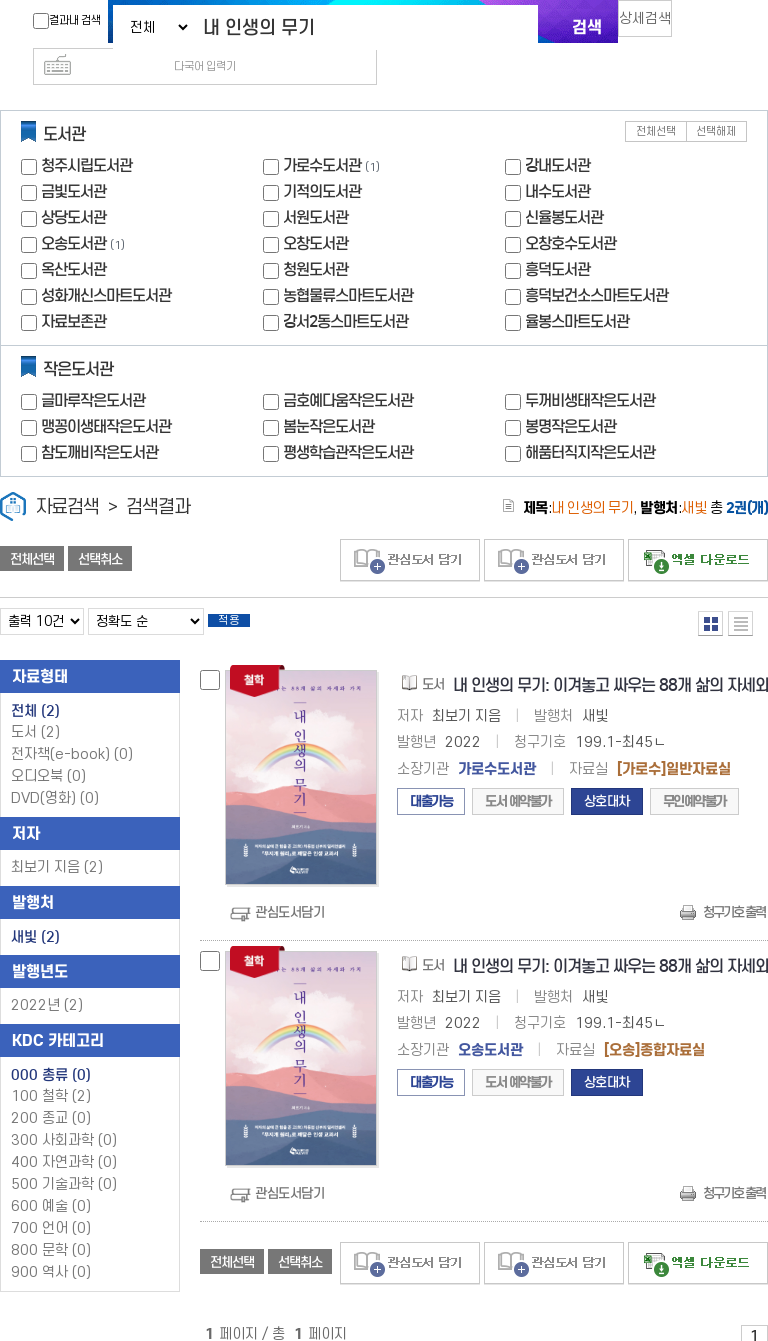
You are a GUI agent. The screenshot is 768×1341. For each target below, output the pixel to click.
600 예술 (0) (51, 1180)
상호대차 (607, 775)
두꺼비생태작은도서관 (590, 368)
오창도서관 (315, 211)
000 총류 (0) (51, 1049)
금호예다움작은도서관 (348, 368)
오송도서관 (73, 211)
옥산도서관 (73, 237)
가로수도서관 (322, 133)
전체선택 (656, 99)
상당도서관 (73, 185)
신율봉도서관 (564, 185)
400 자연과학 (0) (64, 1136)
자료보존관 (73, 289)
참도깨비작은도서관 (99, 420)
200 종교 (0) (51, 1092)
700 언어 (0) (51, 1202)
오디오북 (48, 750)
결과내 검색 (57, 21)
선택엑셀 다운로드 (698, 528)
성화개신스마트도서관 (106, 263)
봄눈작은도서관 (328, 394)
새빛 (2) (35, 911)
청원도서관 (315, 237)
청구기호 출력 (734, 886)
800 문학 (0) (51, 1224)
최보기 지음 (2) (57, 841)
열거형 (710, 591)
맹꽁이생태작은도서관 (106, 394)
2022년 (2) (47, 979)
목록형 (740, 591)
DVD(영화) (55, 772)
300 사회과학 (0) (64, 1114)
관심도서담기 (289, 886)
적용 (244, 592)
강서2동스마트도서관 (345, 289)
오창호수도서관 (570, 211)
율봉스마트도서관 (577, 289)
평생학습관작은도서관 (348, 420)
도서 (35, 706)
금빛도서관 (73, 159)
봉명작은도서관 (570, 394)
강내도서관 (557, 133)
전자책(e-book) (72, 728)
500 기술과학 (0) (64, 1158)
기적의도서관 (322, 159)
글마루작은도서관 (93, 368)
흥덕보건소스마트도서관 (596, 263)
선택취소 (100, 527)
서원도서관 (315, 185)
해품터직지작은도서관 (590, 420)
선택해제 (716, 99)
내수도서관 (557, 159)
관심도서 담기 (410, 528)
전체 (35, 685)
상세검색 (654, 25)
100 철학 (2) (51, 1070)
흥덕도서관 (557, 237)
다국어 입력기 (721, 26)
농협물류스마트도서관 (348, 263)
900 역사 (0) (51, 1246)
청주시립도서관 (86, 133)
